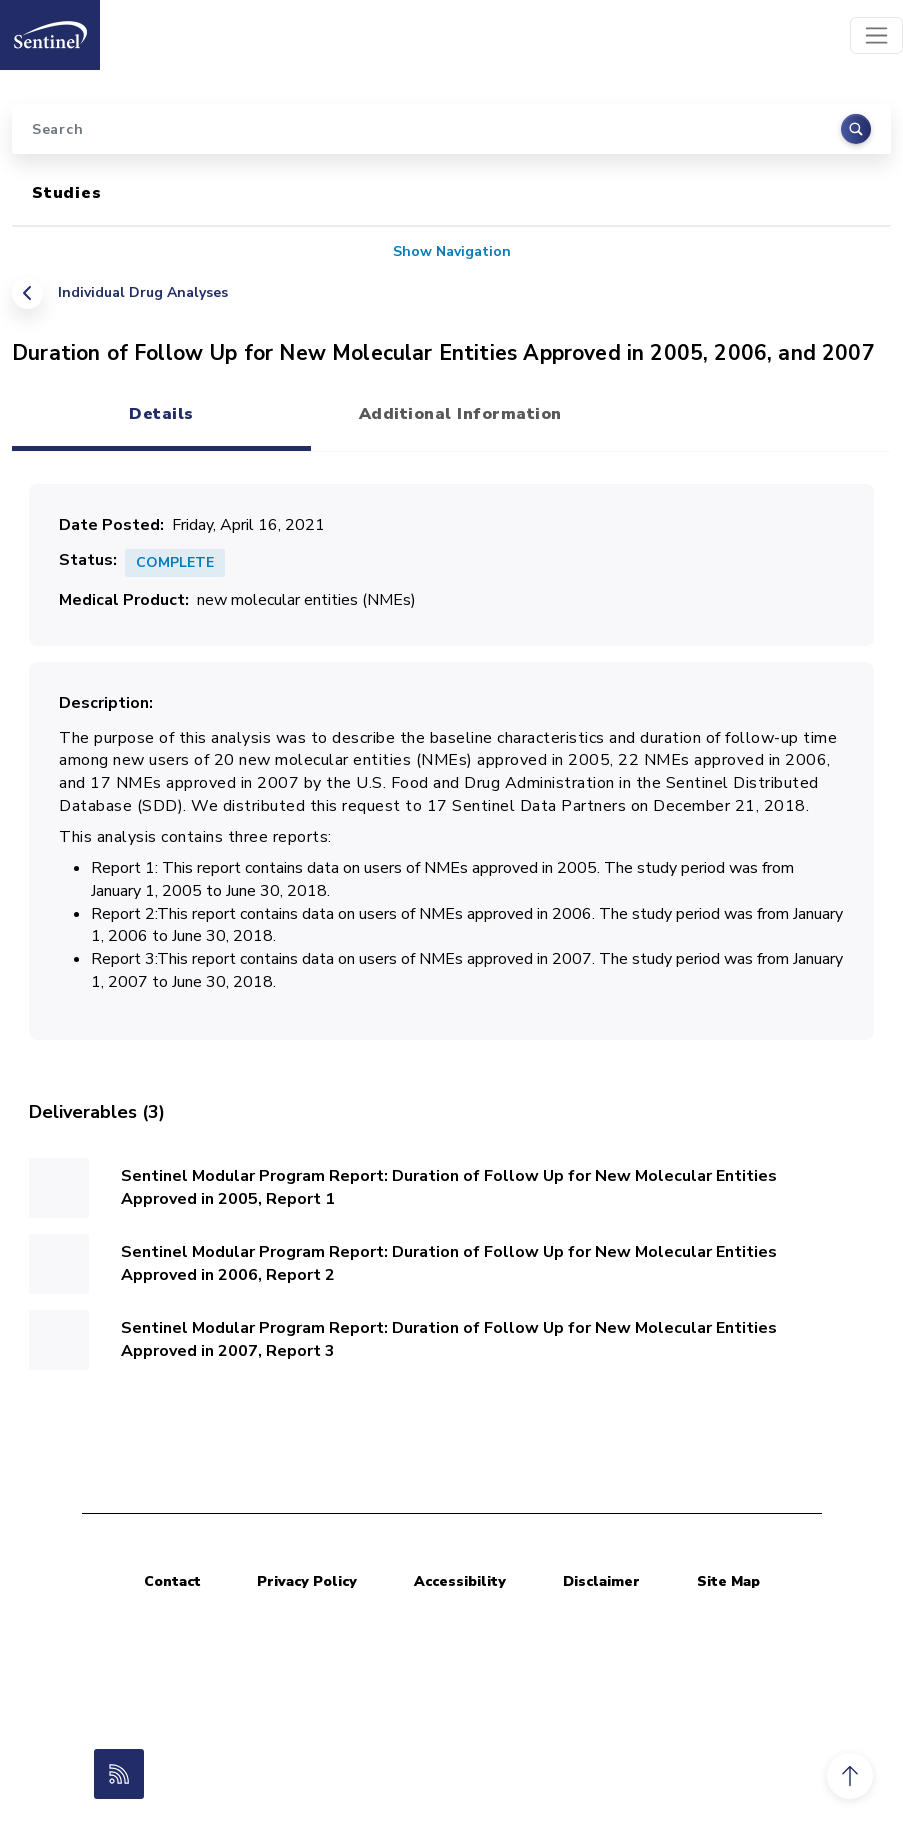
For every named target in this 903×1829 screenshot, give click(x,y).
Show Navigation (452, 251)
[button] (850, 1776)
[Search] (451, 129)
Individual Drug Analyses (143, 292)
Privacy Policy (307, 1581)
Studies (67, 193)
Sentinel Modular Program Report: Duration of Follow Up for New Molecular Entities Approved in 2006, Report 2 (449, 1263)
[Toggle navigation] (876, 35)
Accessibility (460, 1581)
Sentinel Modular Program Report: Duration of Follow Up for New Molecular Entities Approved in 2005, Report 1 (449, 1187)
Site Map (728, 1581)
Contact (172, 1581)
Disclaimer (601, 1581)
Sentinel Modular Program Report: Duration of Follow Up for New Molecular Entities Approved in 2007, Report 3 (449, 1339)
